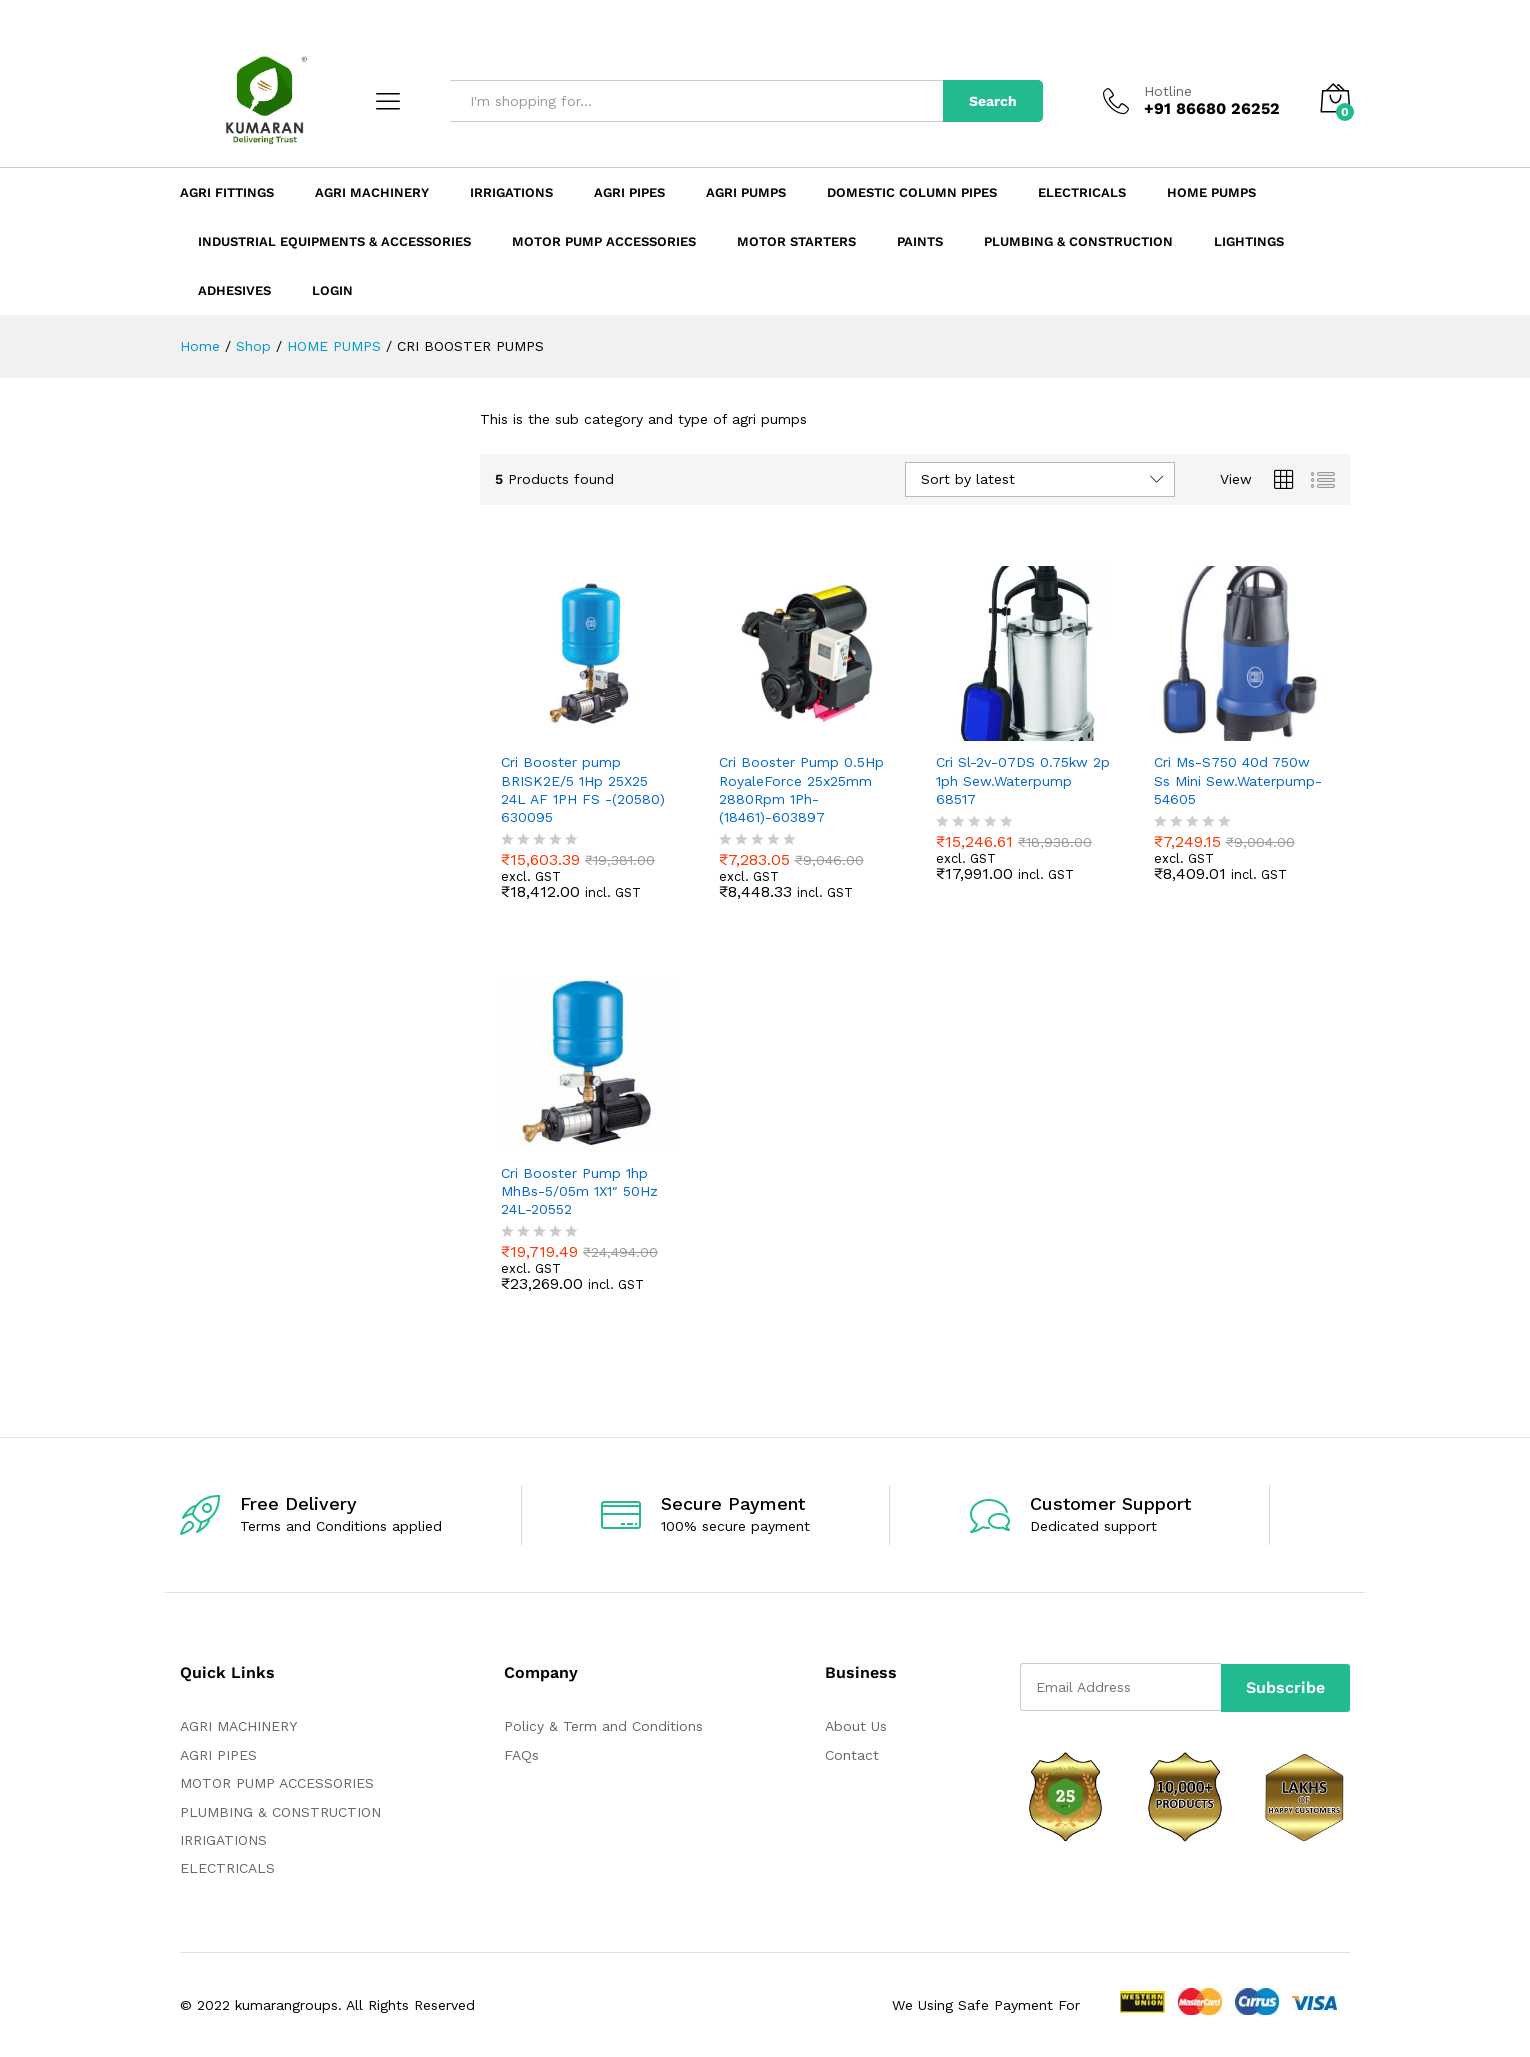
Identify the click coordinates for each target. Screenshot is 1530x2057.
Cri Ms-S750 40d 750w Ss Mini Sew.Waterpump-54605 (1238, 780)
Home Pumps (1211, 192)
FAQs (521, 1755)
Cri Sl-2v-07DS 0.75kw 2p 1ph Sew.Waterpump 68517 (1023, 780)
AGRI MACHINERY (238, 1726)
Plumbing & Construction (1078, 241)
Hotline (1168, 91)
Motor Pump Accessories (604, 241)
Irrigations (511, 192)
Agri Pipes (629, 192)
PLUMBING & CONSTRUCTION (280, 1812)
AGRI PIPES (218, 1755)
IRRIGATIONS (223, 1840)
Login (332, 290)
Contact (852, 1755)
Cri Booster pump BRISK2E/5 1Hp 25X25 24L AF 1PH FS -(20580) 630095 (583, 789)
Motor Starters (796, 241)
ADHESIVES (234, 290)
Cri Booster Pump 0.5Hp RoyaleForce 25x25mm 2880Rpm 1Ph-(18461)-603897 (801, 789)
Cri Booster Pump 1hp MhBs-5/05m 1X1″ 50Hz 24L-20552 (579, 1191)
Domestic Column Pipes (912, 192)
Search (993, 101)
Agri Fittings (227, 192)
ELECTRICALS (227, 1868)
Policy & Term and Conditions (603, 1726)
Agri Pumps (746, 192)
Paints (920, 241)
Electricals (1082, 192)
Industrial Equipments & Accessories (334, 241)
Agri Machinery (372, 192)
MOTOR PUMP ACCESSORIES (277, 1783)
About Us (856, 1726)
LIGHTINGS (1249, 241)
